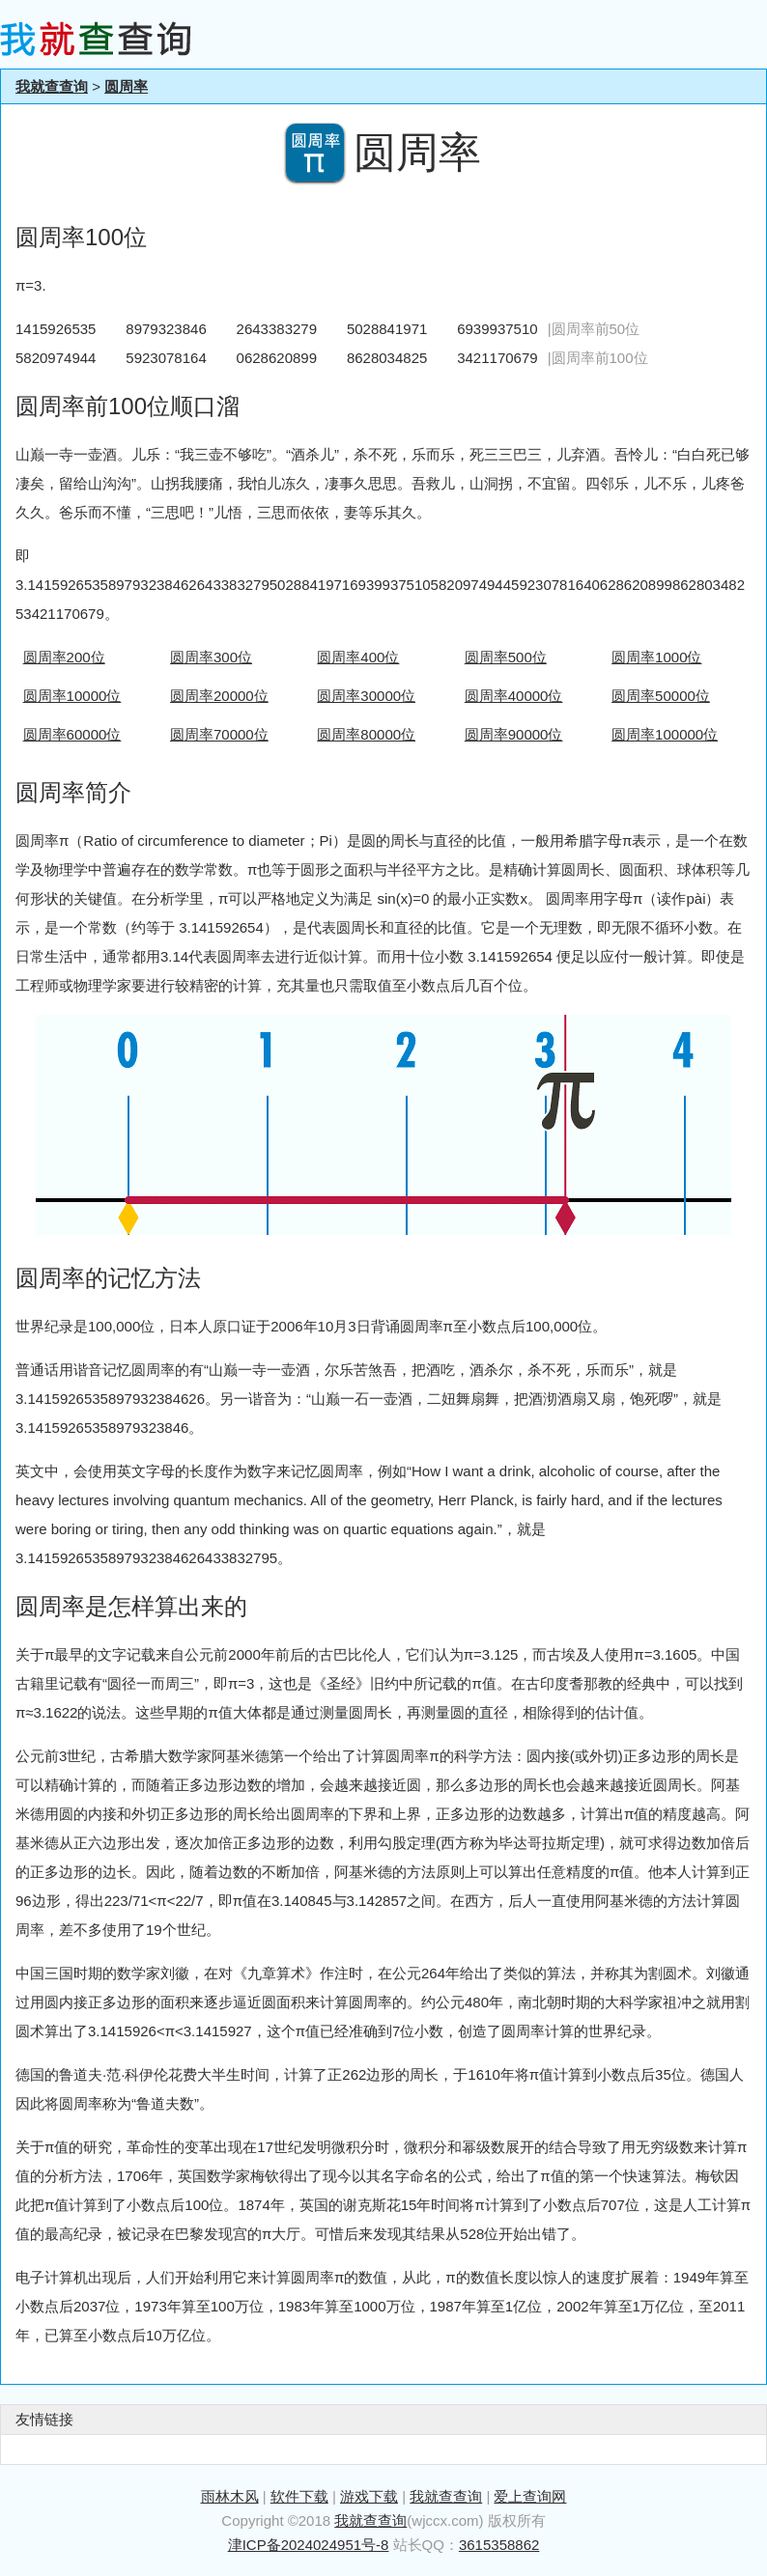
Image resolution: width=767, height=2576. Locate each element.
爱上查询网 (530, 2496)
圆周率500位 (506, 657)
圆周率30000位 (366, 695)
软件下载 (299, 2496)
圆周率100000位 (664, 734)
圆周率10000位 (72, 695)
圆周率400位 (358, 657)
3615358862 (499, 2544)
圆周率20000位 (219, 695)
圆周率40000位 (514, 695)
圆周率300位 (211, 657)
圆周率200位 (64, 657)
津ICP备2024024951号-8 (308, 2544)
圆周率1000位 (656, 657)
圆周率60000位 (72, 734)
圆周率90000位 (514, 734)
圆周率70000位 (219, 734)
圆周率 (126, 86)
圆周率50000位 (660, 695)
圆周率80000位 (366, 734)
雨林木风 (230, 2496)
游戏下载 (369, 2496)
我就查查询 (51, 86)
